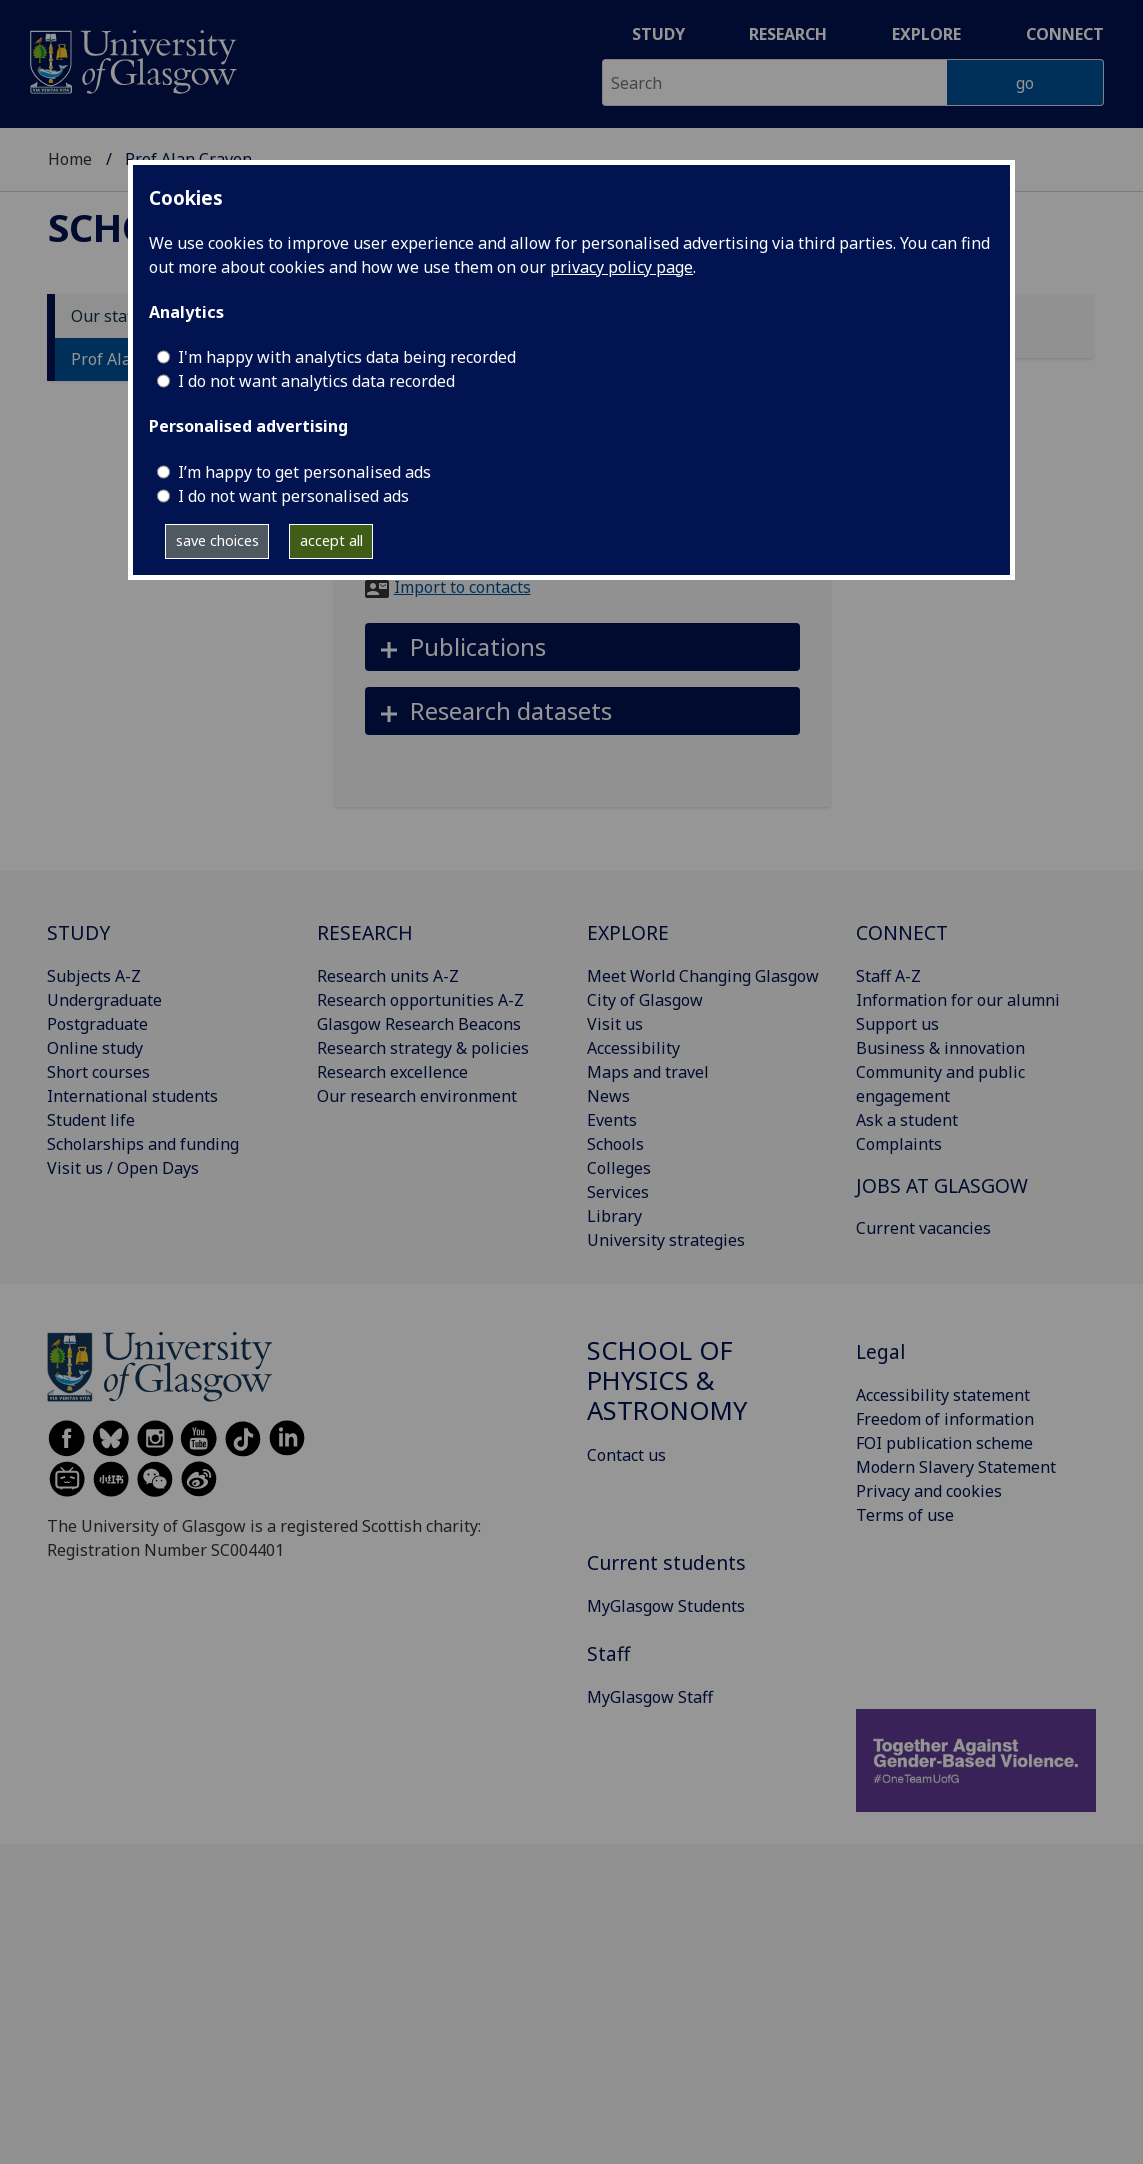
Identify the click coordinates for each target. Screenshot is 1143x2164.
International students (132, 1096)
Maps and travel (648, 1072)
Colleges (619, 1168)
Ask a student (907, 1120)
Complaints (899, 1144)
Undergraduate (104, 1000)
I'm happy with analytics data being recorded (347, 357)
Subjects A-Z (94, 976)
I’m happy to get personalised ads (304, 472)
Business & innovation (940, 1048)
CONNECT (902, 932)
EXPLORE (628, 932)
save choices (217, 540)
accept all (331, 540)
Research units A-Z (388, 976)
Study (658, 34)
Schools (615, 1144)
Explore (926, 34)
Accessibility (633, 1048)
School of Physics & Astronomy (667, 1380)
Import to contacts (462, 587)
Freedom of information (945, 1419)
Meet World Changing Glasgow (703, 976)
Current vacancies (923, 1228)
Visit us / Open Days (123, 1168)
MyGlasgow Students (666, 1606)
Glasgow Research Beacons (419, 1024)
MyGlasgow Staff (650, 1697)
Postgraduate (97, 1024)
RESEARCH (365, 932)
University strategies (666, 1240)
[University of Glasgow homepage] (131, 59)
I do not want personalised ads (293, 496)
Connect (1065, 34)
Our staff (104, 316)
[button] (582, 647)
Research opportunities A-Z (420, 1000)
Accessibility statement (943, 1395)
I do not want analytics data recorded (316, 381)
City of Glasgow (645, 1000)
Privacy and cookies (929, 1491)
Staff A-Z (888, 976)
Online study (95, 1048)
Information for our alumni (958, 1000)
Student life (91, 1120)
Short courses (98, 1072)
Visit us (615, 1024)
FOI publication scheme (944, 1443)
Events (612, 1120)
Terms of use (905, 1515)
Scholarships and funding (143, 1144)
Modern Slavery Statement (956, 1467)
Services (618, 1192)
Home (70, 159)
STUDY (78, 932)
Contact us (626, 1455)
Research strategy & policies (423, 1048)
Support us (897, 1024)
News (608, 1096)
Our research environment (417, 1096)
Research (788, 34)
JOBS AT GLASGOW (942, 1185)
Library (614, 1216)
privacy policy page (621, 267)
